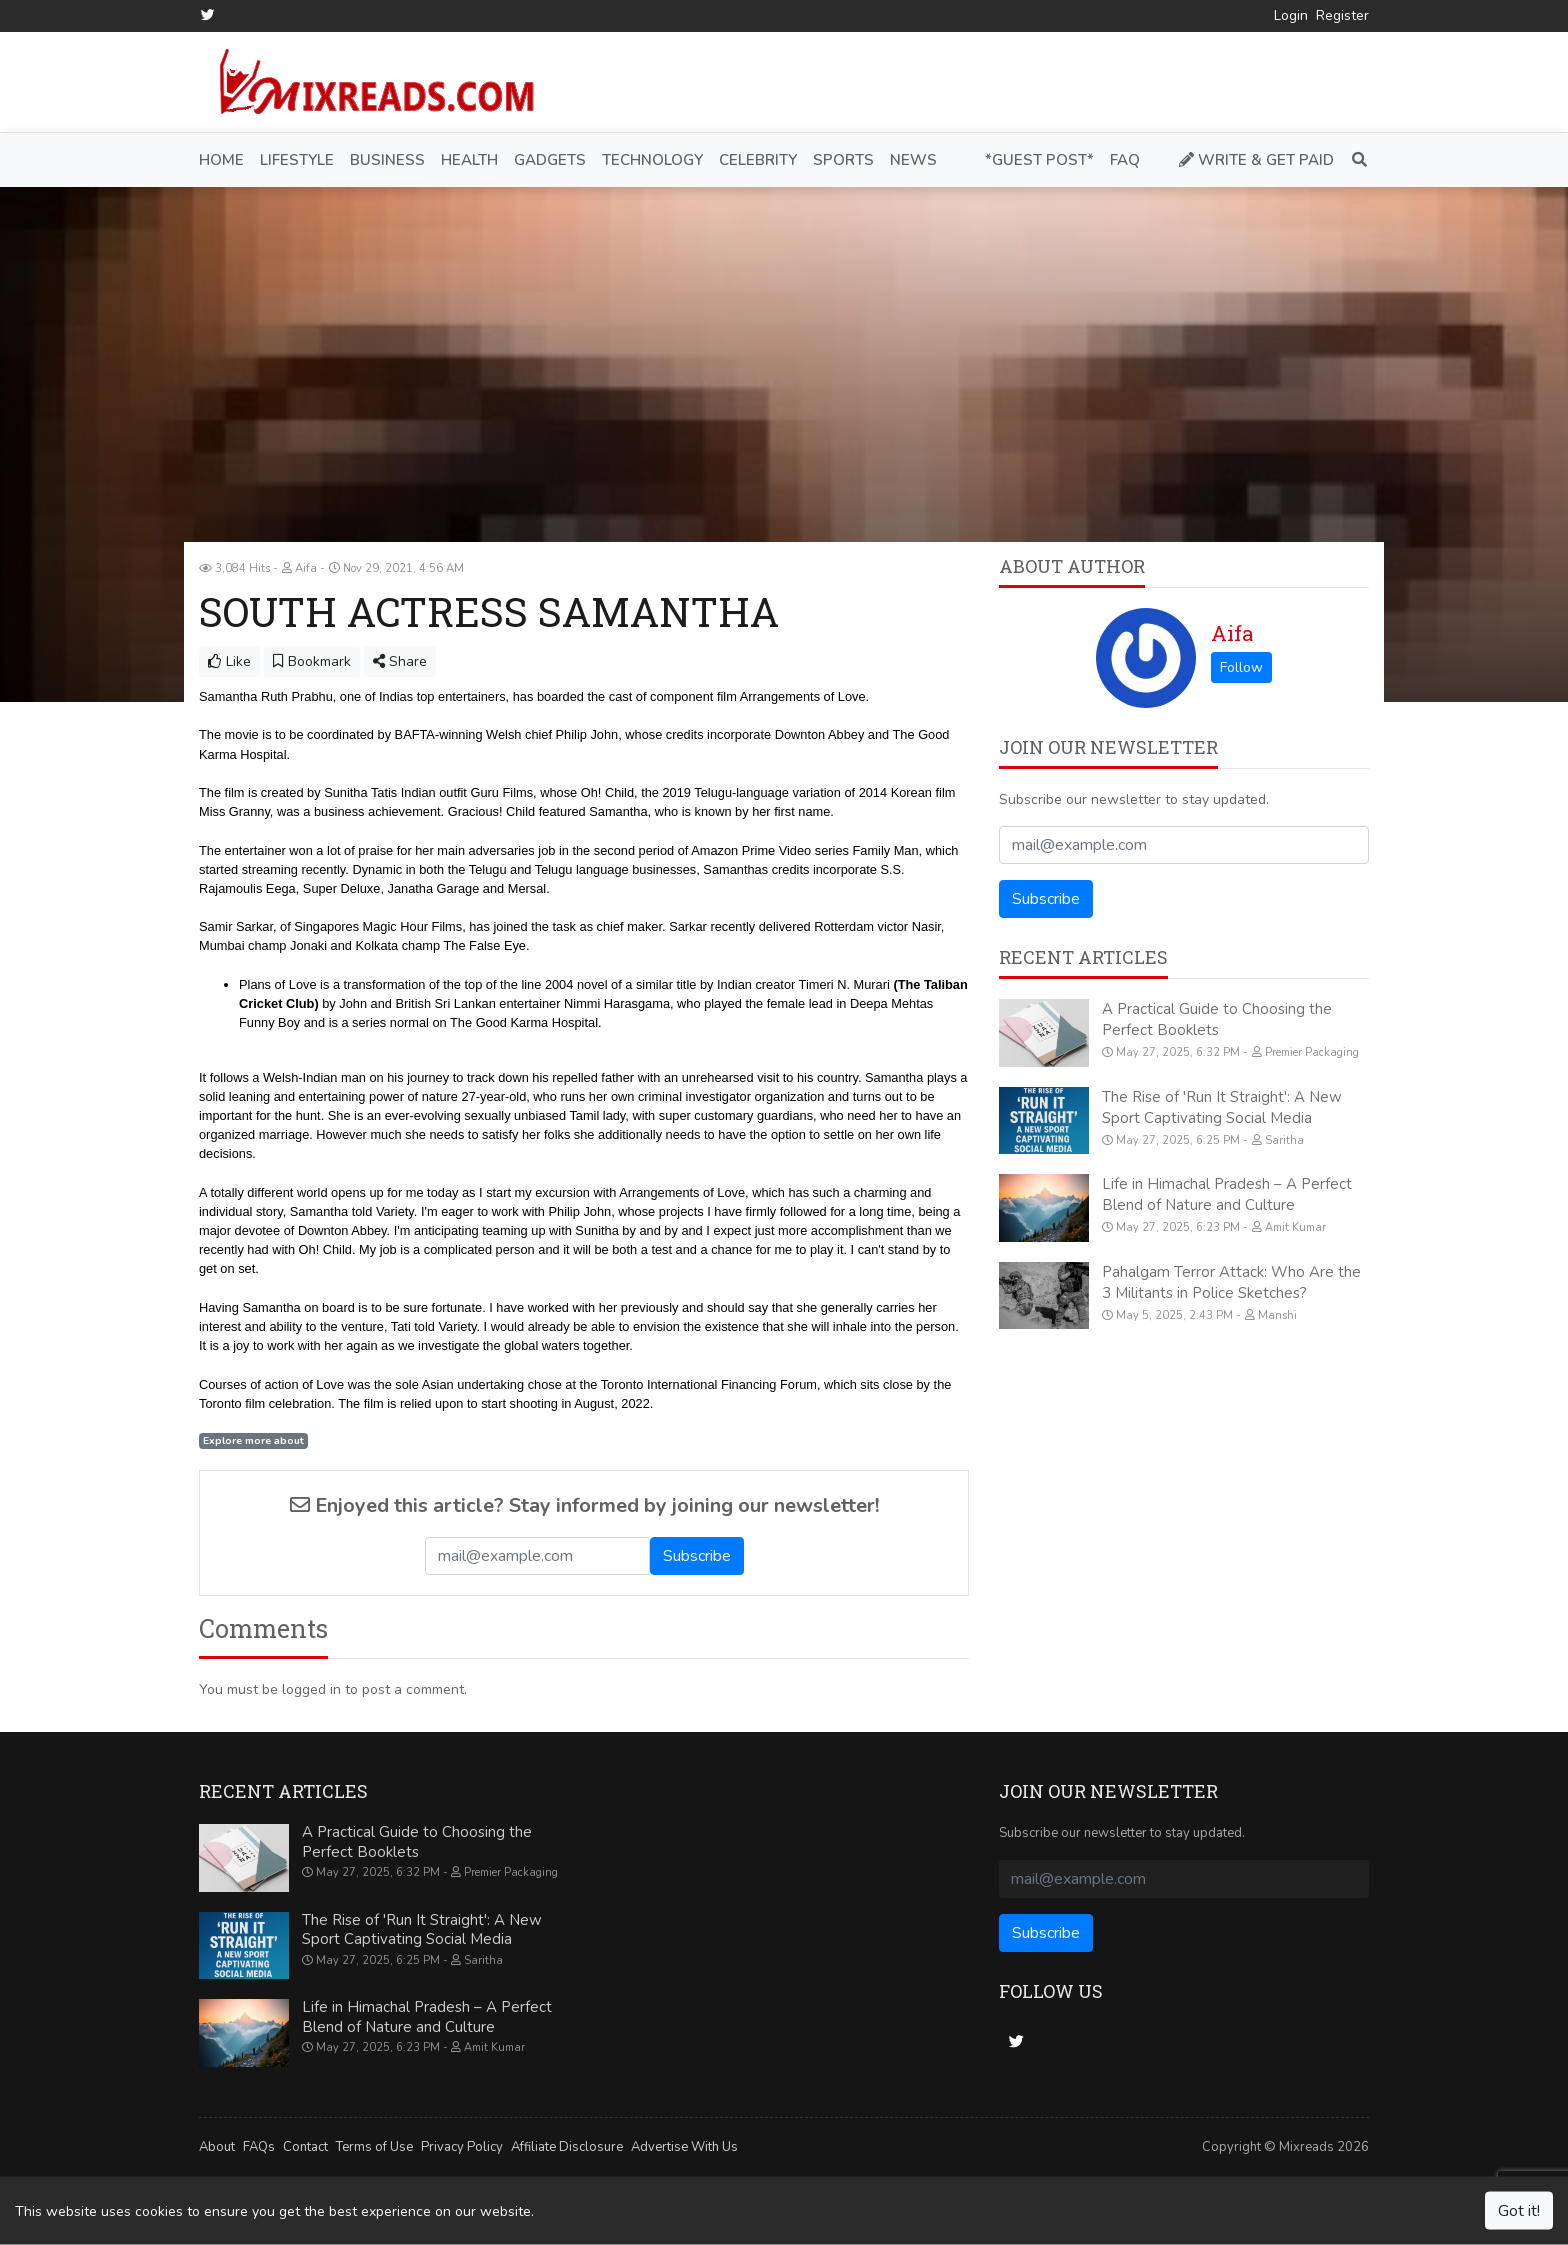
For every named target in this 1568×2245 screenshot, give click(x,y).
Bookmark (312, 661)
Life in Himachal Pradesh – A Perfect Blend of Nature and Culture (1227, 1194)
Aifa (1232, 633)
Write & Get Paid (1256, 159)
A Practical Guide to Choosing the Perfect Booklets (1217, 1019)
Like (229, 661)
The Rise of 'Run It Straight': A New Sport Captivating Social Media (1222, 1106)
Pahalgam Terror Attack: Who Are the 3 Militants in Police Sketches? (1231, 1281)
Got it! (1519, 2211)
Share (400, 661)
